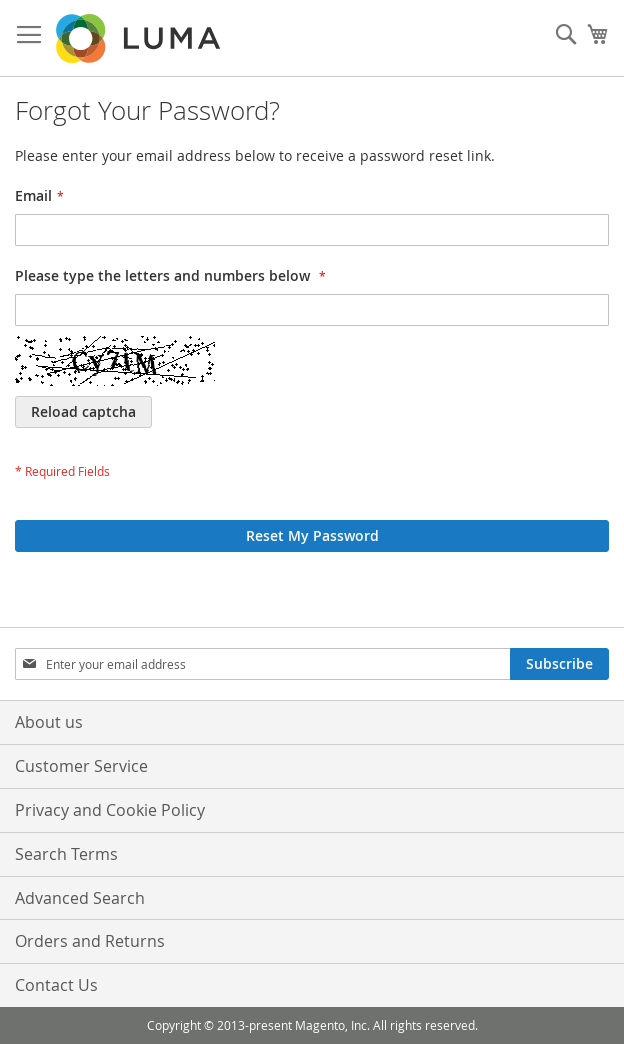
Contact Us (56, 985)
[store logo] (140, 38)
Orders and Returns (90, 941)
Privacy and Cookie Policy (110, 810)
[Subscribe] (559, 664)
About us (49, 722)
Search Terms (66, 854)
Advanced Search (80, 898)
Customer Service (81, 766)
